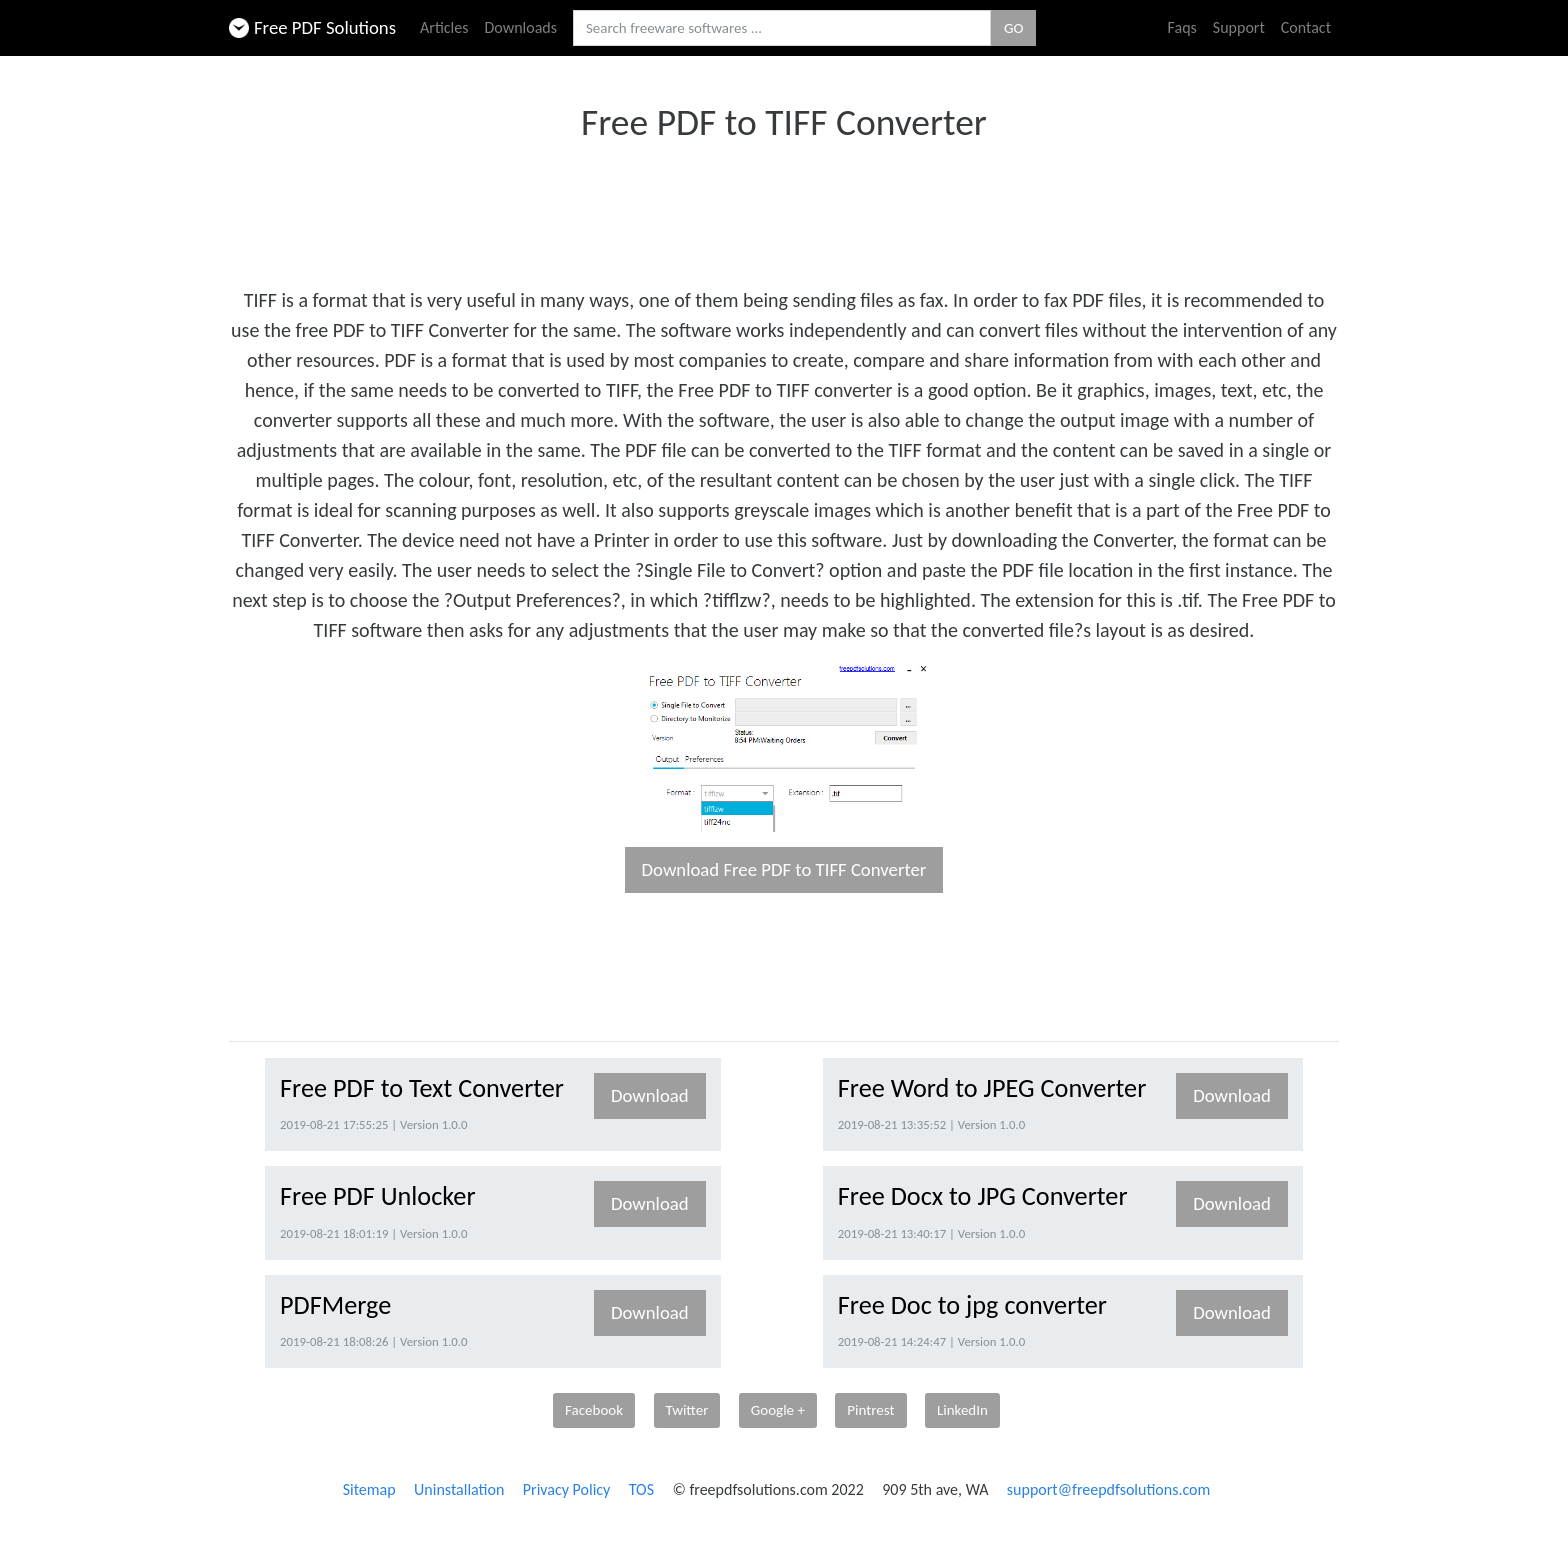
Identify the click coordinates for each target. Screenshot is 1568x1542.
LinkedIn (962, 1410)
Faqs (1182, 27)
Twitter (687, 1410)
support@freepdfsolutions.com (1109, 1489)
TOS (641, 1489)
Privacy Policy (567, 1489)
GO (1013, 28)
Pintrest (870, 1410)
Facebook (594, 1410)
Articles (444, 27)
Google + (778, 1410)
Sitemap (369, 1489)
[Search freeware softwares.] (782, 28)
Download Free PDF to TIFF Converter (784, 869)
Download (650, 1095)
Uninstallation (459, 1489)
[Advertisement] (784, 208)
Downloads (520, 27)
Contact (1306, 27)
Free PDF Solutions (312, 27)
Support (1239, 27)
